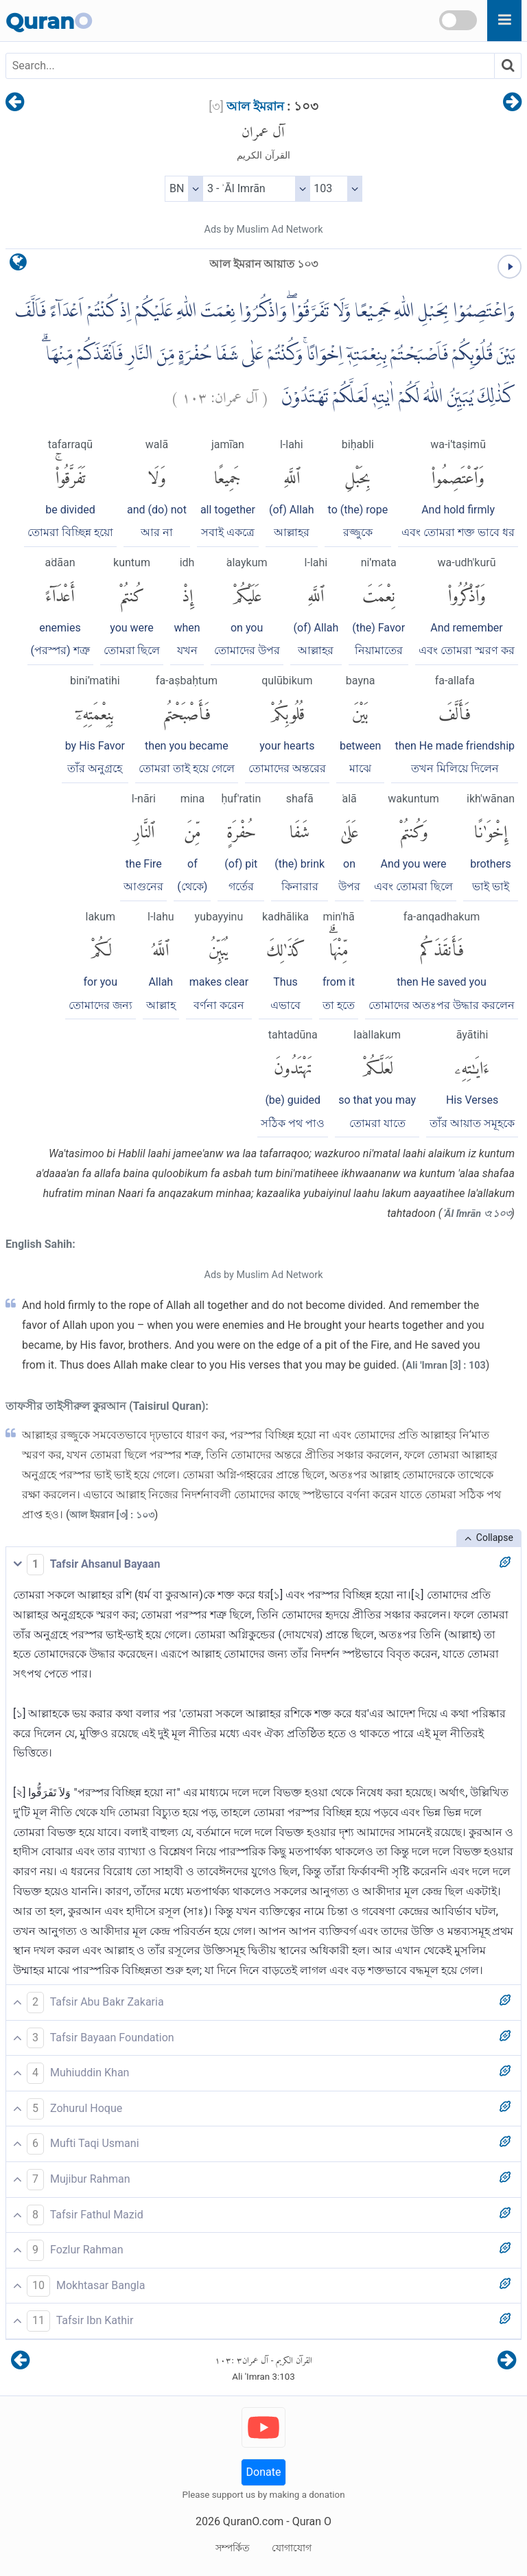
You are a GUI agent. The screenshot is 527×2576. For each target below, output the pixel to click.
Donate (263, 2472)
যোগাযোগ (292, 2547)
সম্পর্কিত (232, 2547)
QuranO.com (253, 2521)
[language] (18, 265)
